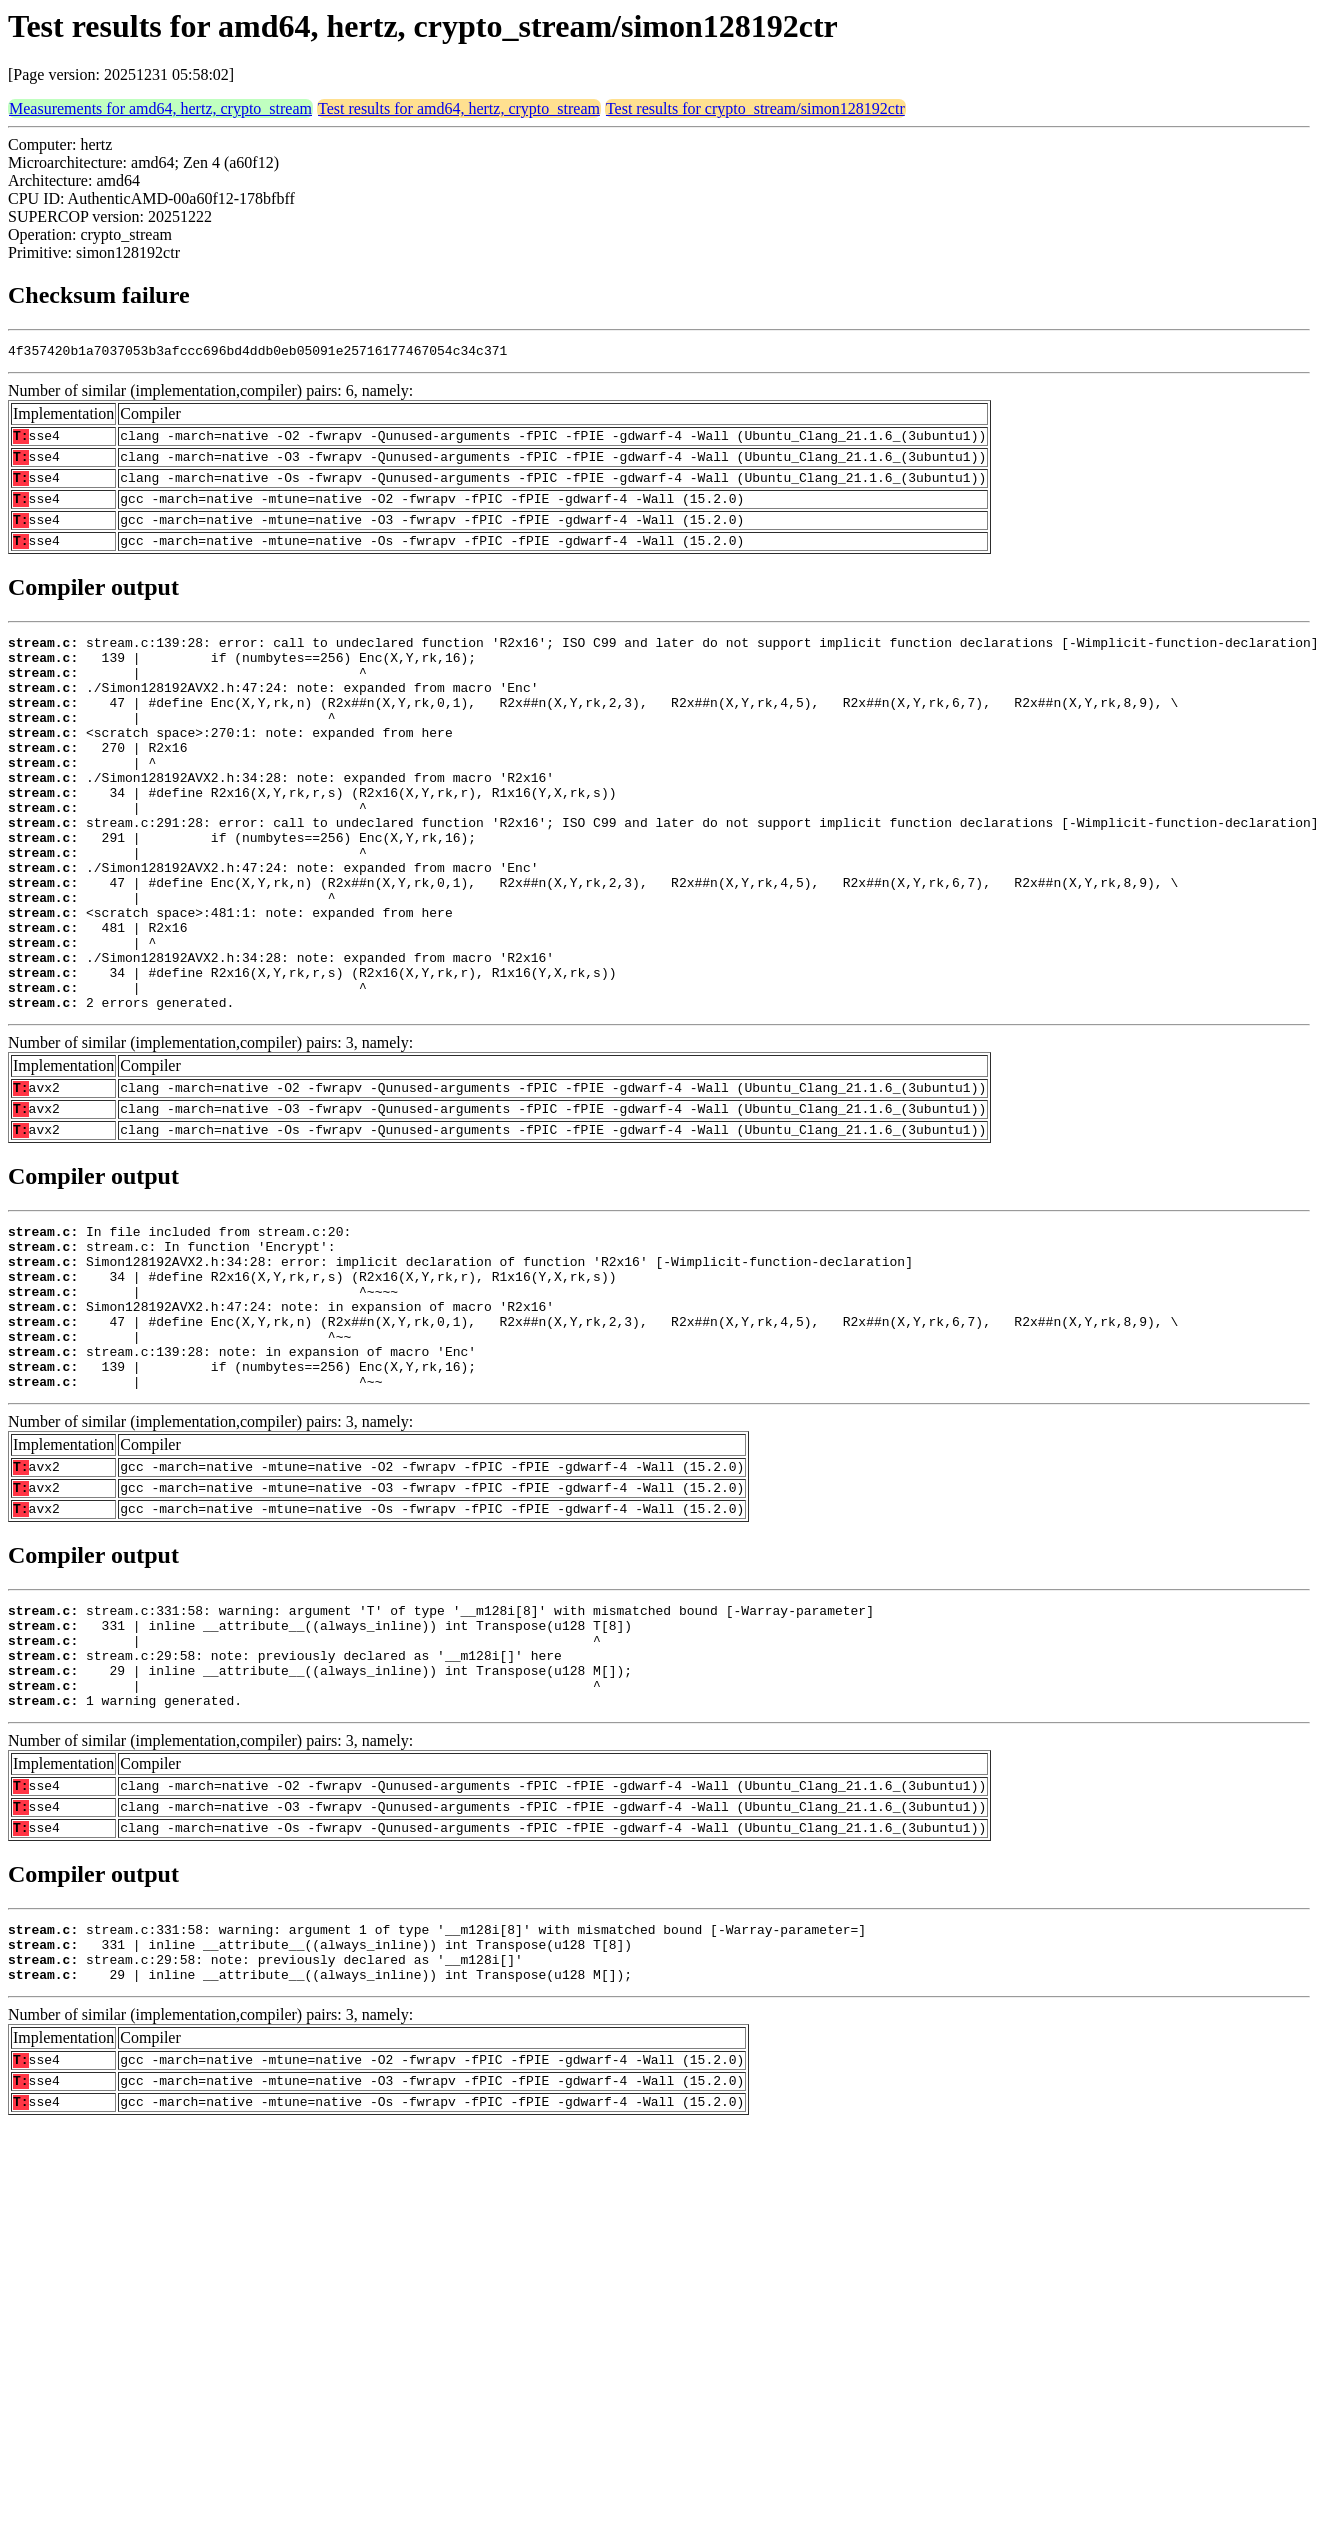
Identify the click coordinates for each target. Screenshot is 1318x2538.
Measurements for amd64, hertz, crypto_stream (160, 108)
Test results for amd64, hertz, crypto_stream (459, 108)
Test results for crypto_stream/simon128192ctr (755, 108)
